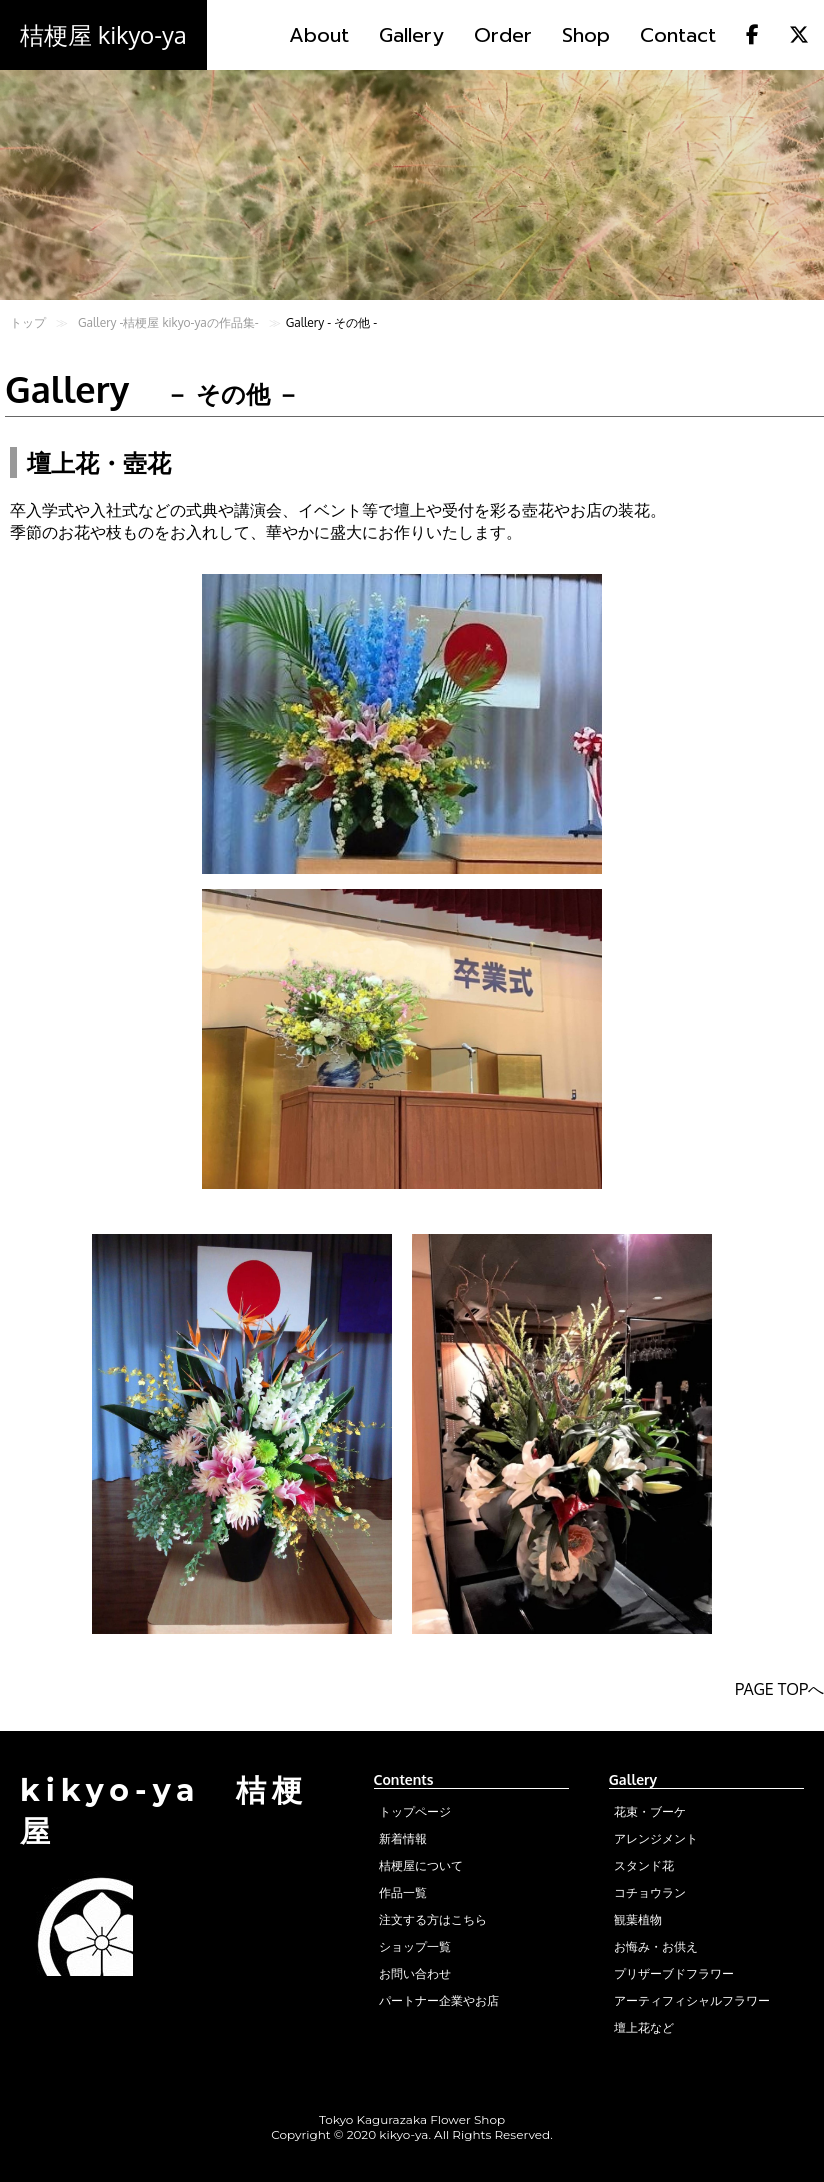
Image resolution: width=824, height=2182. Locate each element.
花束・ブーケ (650, 1811)
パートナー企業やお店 (439, 2000)
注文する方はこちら (433, 1919)
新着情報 (403, 1838)
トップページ (415, 1811)
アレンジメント (656, 1838)
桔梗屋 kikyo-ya (103, 34)
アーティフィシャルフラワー (692, 2000)
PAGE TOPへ (779, 1689)
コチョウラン (650, 1892)
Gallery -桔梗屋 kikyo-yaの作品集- (168, 322)
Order (503, 35)
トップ (28, 322)
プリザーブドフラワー (674, 1973)
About (319, 35)
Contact (678, 35)
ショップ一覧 (415, 1946)
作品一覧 (403, 1892)
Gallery (411, 35)
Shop (586, 35)
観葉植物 (638, 1919)
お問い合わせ (415, 1973)
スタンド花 (644, 1865)
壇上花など (644, 2027)
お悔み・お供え (656, 1946)
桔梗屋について (421, 1865)
